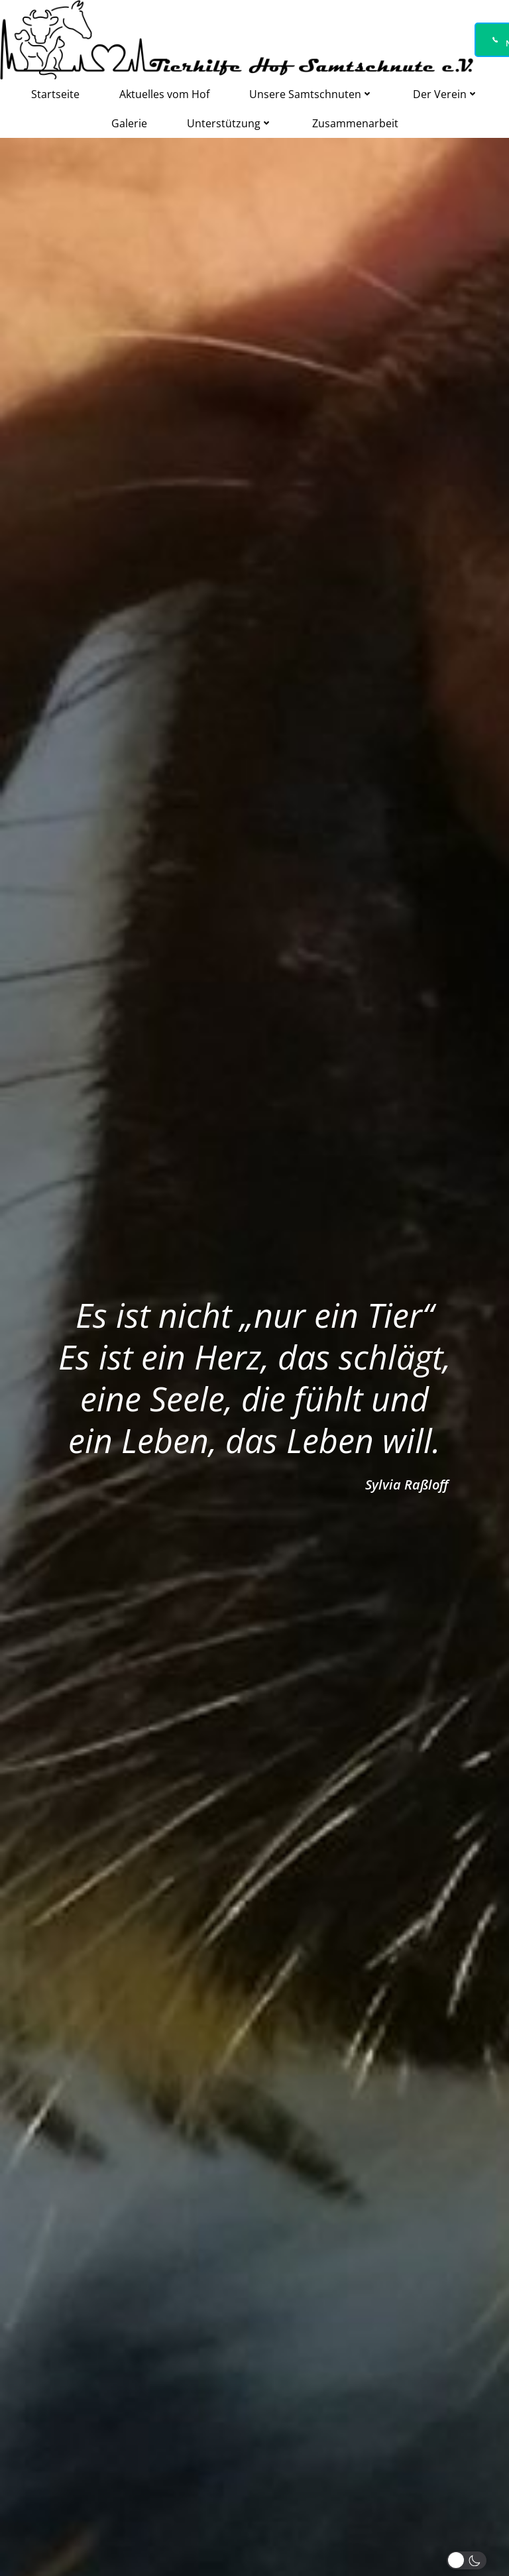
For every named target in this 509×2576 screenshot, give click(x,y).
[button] (469, 2560)
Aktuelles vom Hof (164, 94)
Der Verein (446, 94)
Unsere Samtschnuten (311, 94)
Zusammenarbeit (355, 123)
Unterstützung (229, 123)
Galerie (129, 123)
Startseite (55, 94)
